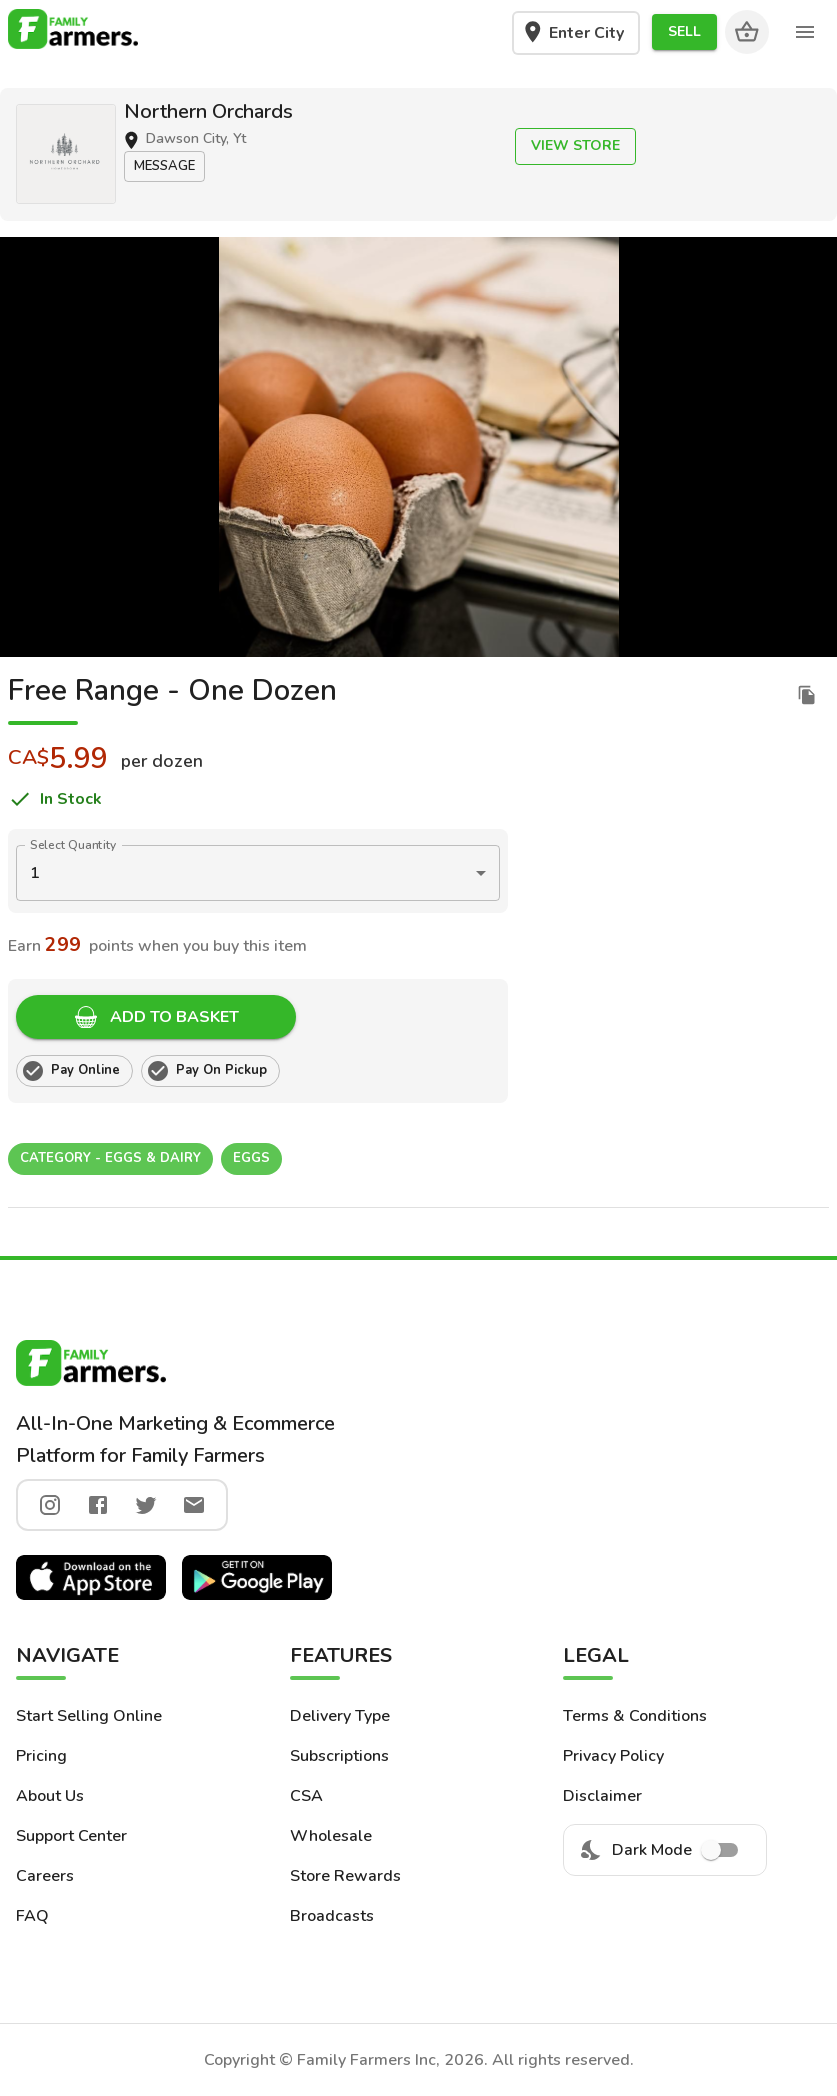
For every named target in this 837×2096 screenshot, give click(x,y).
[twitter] (146, 1505)
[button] (684, 32)
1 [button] (35, 873)
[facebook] (98, 1505)
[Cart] (747, 32)
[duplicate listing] (807, 695)
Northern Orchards (208, 111)
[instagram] (50, 1505)
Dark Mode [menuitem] (665, 1850)
